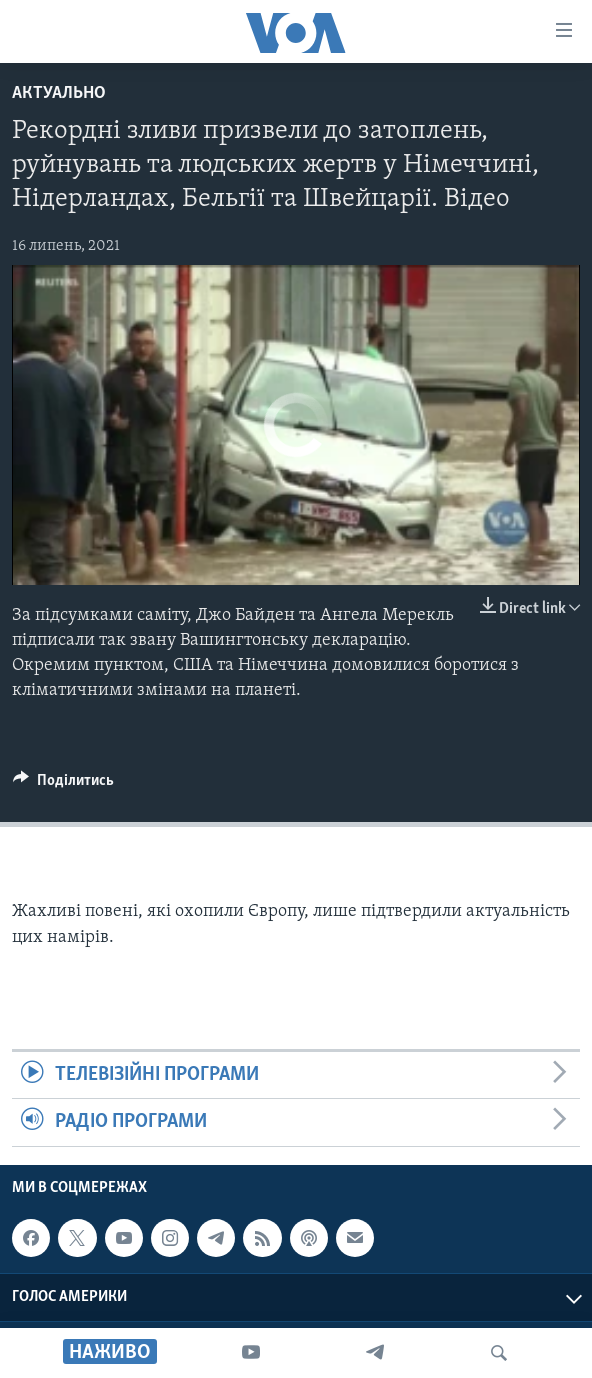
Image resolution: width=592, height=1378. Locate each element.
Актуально (59, 93)
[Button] (63, 785)
